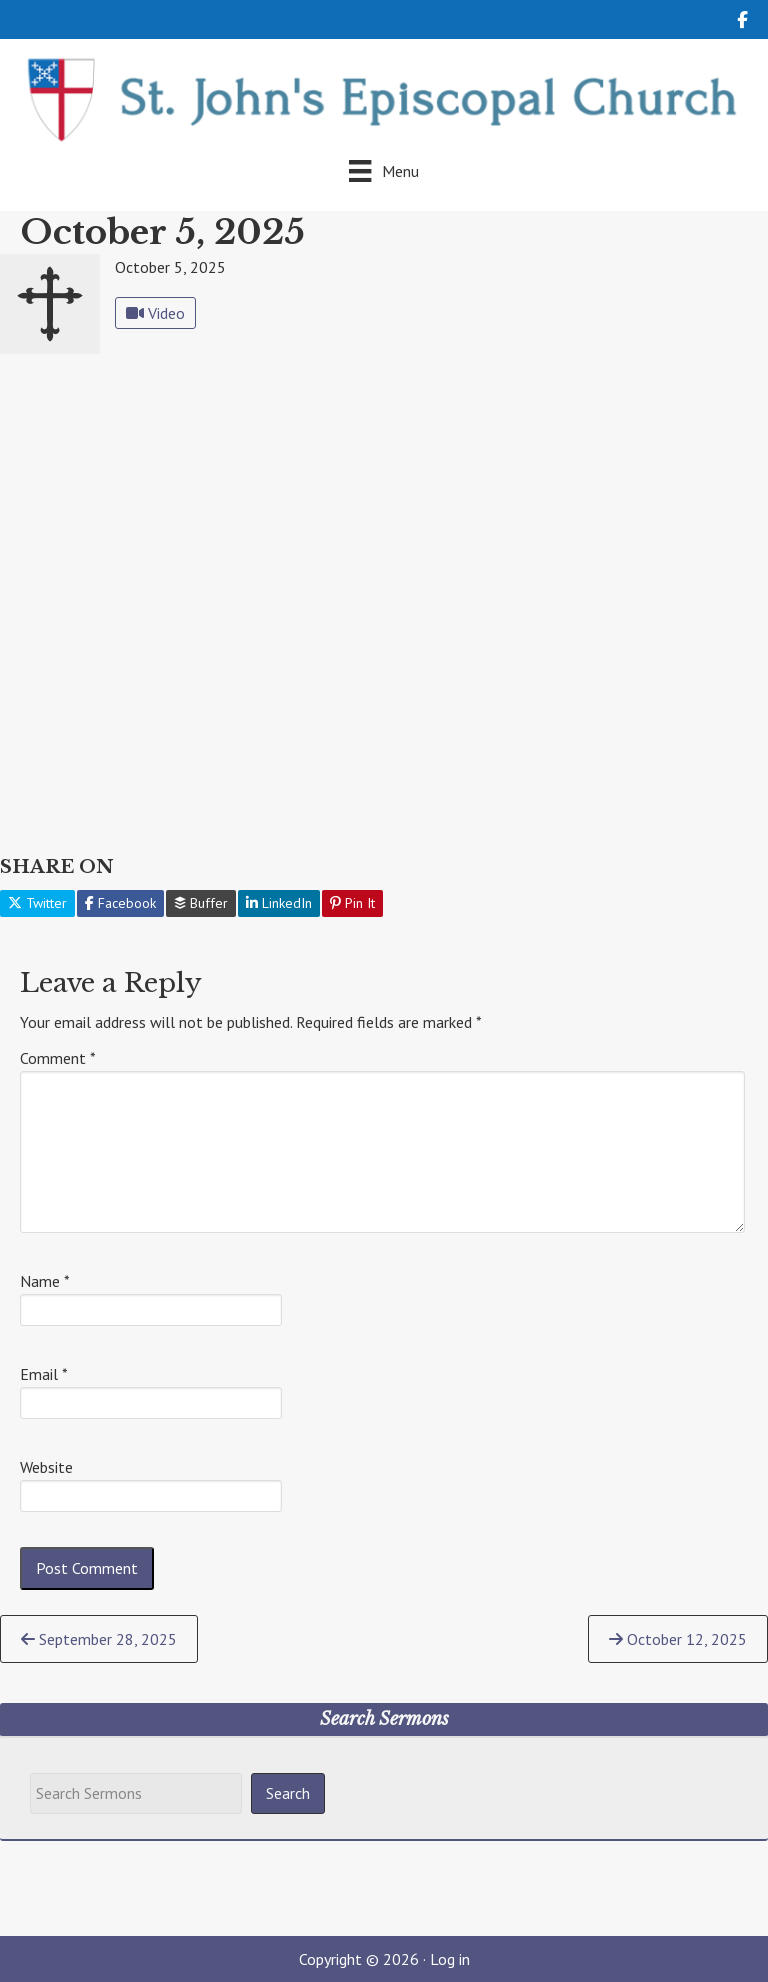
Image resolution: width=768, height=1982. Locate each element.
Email (44, 1374)
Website (46, 1467)
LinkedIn (279, 903)
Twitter (37, 903)
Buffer (201, 903)
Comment (58, 1058)
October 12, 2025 (678, 1639)
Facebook (120, 903)
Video (155, 313)
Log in (450, 1959)
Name (45, 1281)
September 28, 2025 (99, 1639)
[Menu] (383, 170)
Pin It (352, 903)
